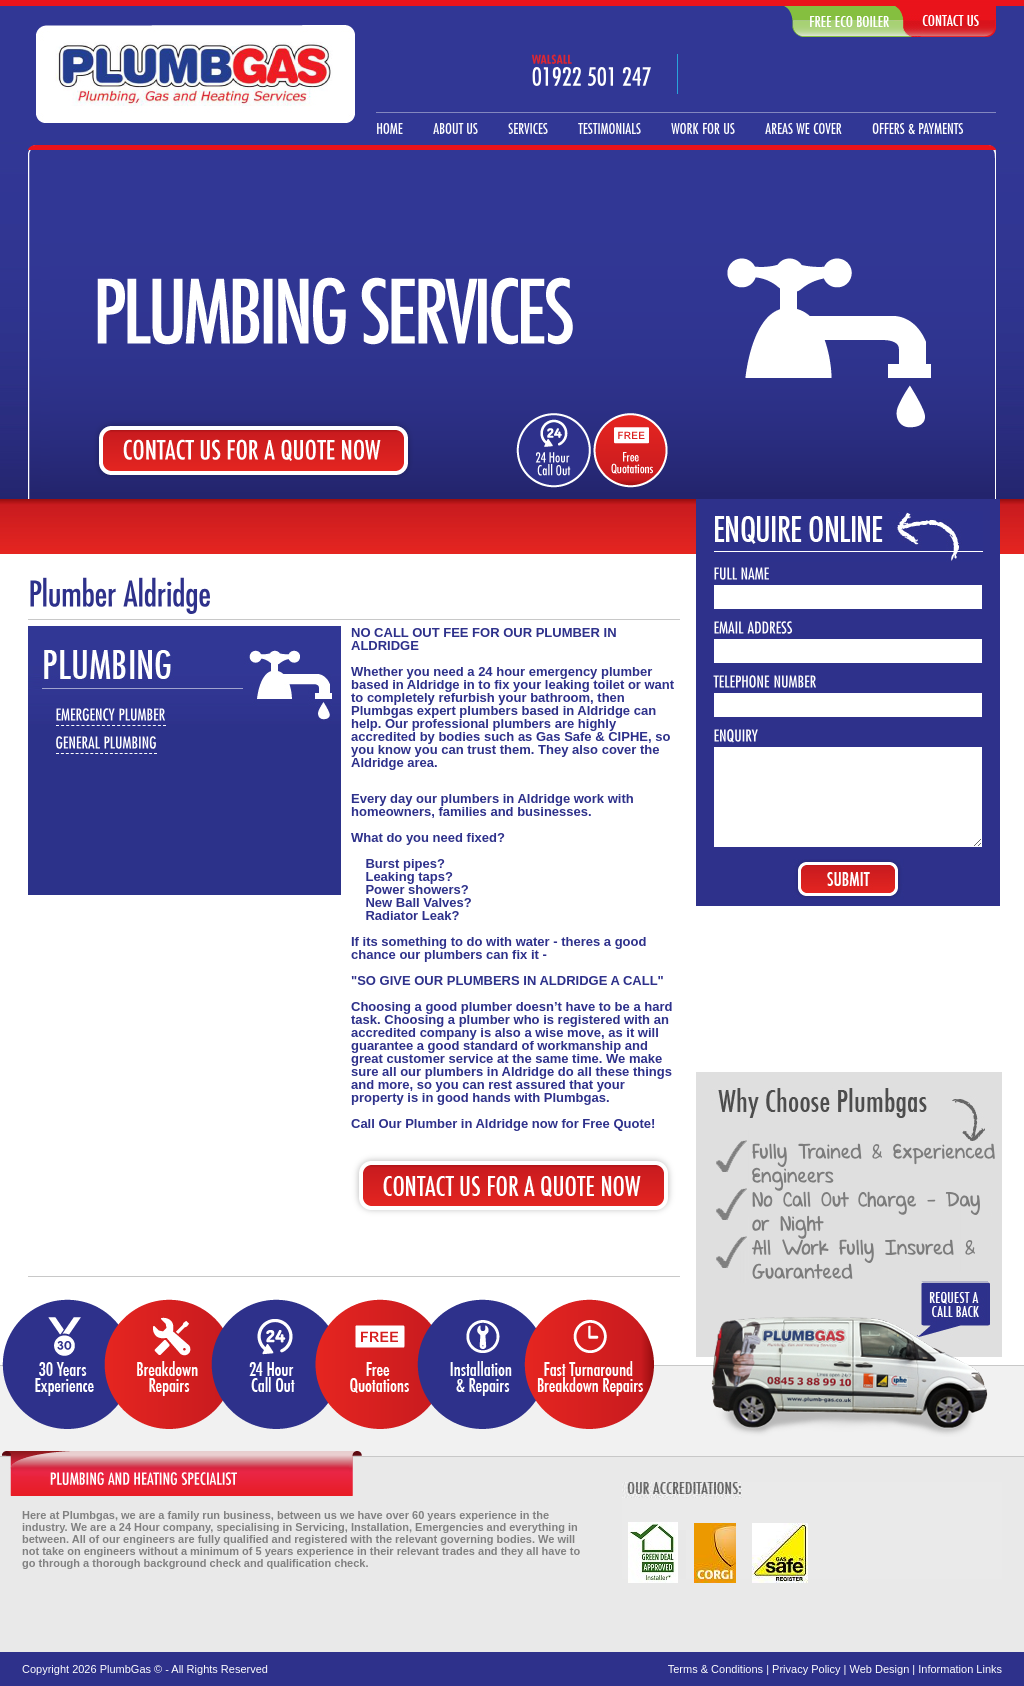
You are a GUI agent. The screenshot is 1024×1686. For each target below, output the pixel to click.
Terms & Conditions (715, 1669)
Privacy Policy (806, 1669)
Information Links (960, 1669)
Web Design (880, 1669)
